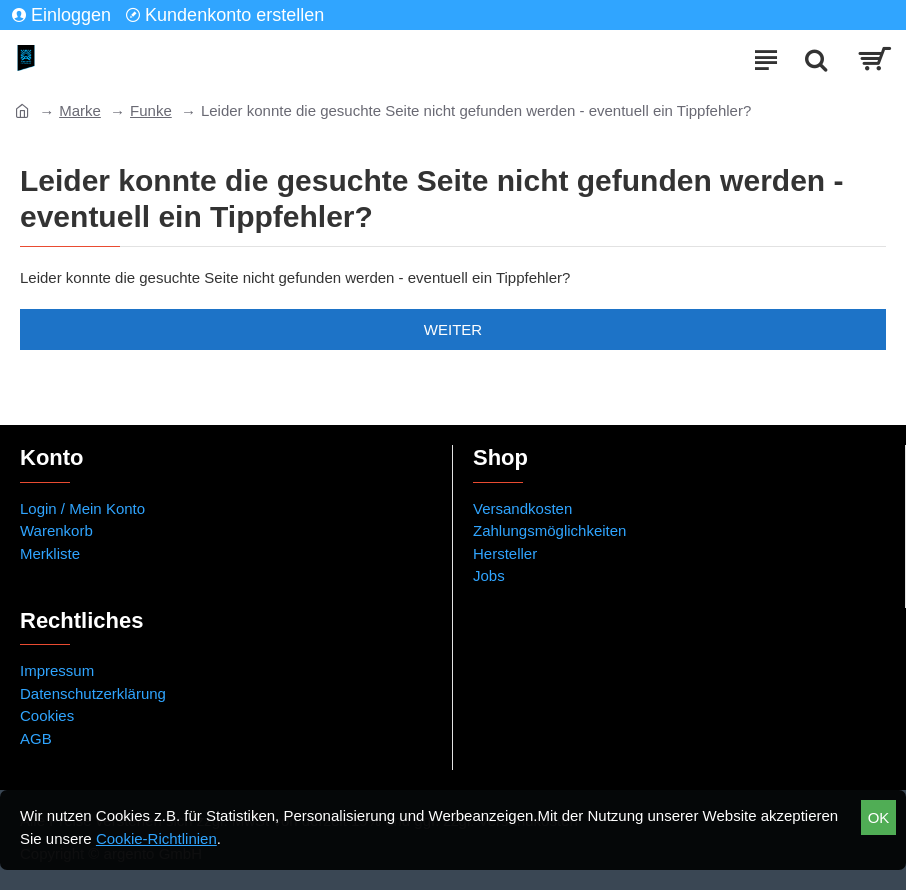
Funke (151, 110)
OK (879, 817)
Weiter (453, 329)
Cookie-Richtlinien (156, 838)
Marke (80, 110)
